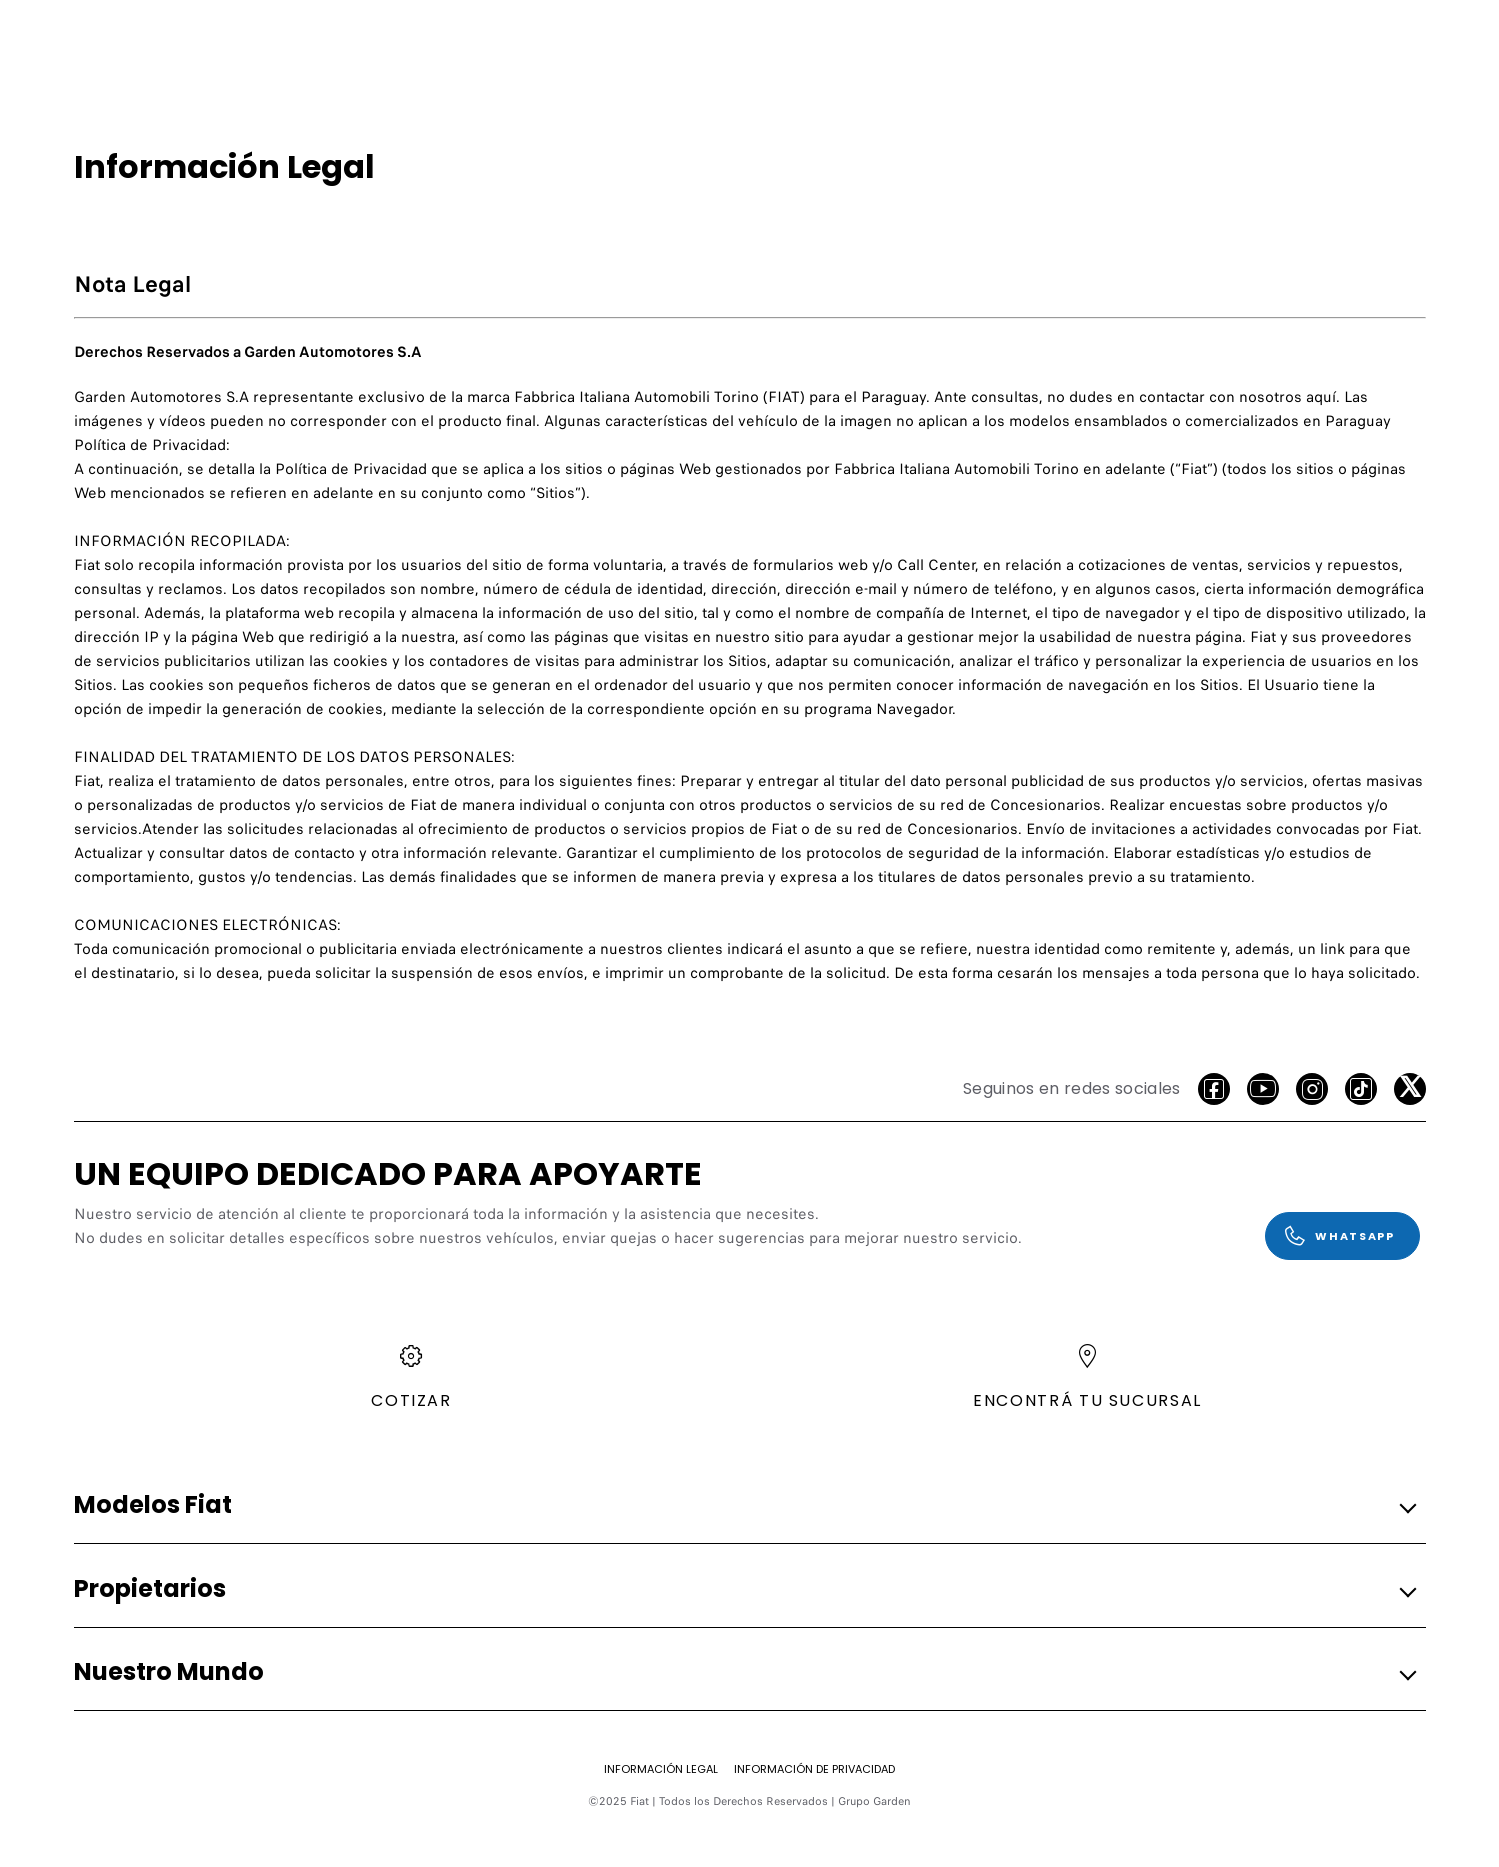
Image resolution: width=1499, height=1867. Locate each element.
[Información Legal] (661, 1769)
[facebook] (1214, 1089)
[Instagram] (1312, 1089)
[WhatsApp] (1342, 1236)
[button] (744, 1505)
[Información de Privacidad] (814, 1769)
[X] (1410, 1089)
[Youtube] (1263, 1089)
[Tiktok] (1361, 1089)
